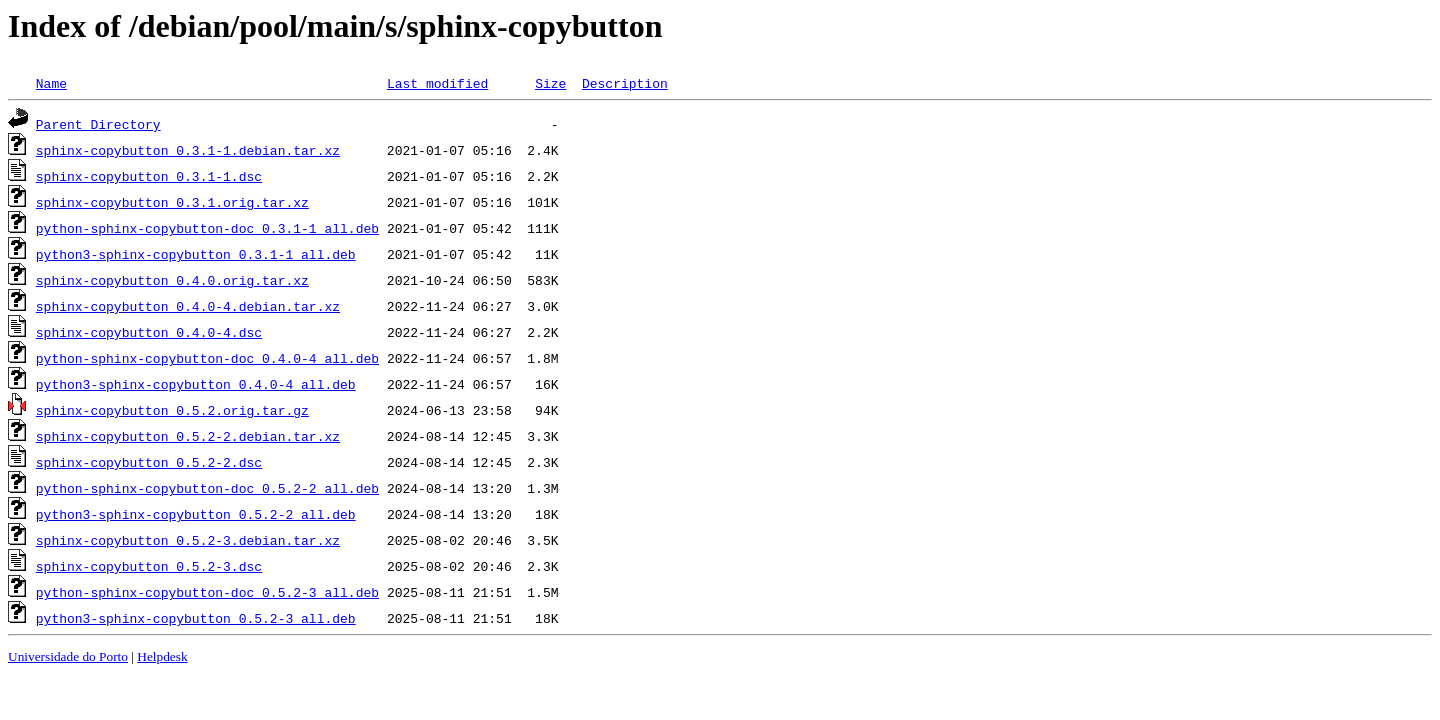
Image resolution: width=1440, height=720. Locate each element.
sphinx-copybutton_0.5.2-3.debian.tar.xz (188, 540)
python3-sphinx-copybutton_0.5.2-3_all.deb (196, 618)
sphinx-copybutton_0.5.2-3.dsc (149, 566)
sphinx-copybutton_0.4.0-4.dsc (149, 332)
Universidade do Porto (68, 656)
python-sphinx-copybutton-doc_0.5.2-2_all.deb (207, 488)
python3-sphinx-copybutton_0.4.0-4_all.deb (196, 384)
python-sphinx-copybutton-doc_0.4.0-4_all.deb (207, 358)
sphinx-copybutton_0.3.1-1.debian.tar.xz (188, 150)
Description (625, 83)
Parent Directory (98, 124)
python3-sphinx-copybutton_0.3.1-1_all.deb (196, 254)
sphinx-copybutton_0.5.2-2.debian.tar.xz (188, 436)
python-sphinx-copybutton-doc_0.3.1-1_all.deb (207, 228)
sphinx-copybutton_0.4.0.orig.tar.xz (172, 280)
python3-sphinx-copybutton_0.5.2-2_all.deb (196, 514)
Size (550, 83)
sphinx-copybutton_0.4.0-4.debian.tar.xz (188, 306)
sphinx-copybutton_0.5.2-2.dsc (149, 462)
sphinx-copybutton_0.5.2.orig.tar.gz (172, 410)
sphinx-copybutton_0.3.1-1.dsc (149, 176)
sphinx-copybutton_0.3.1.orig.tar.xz (172, 202)
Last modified (437, 83)
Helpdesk (162, 656)
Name (51, 83)
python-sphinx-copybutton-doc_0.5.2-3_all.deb (207, 592)
